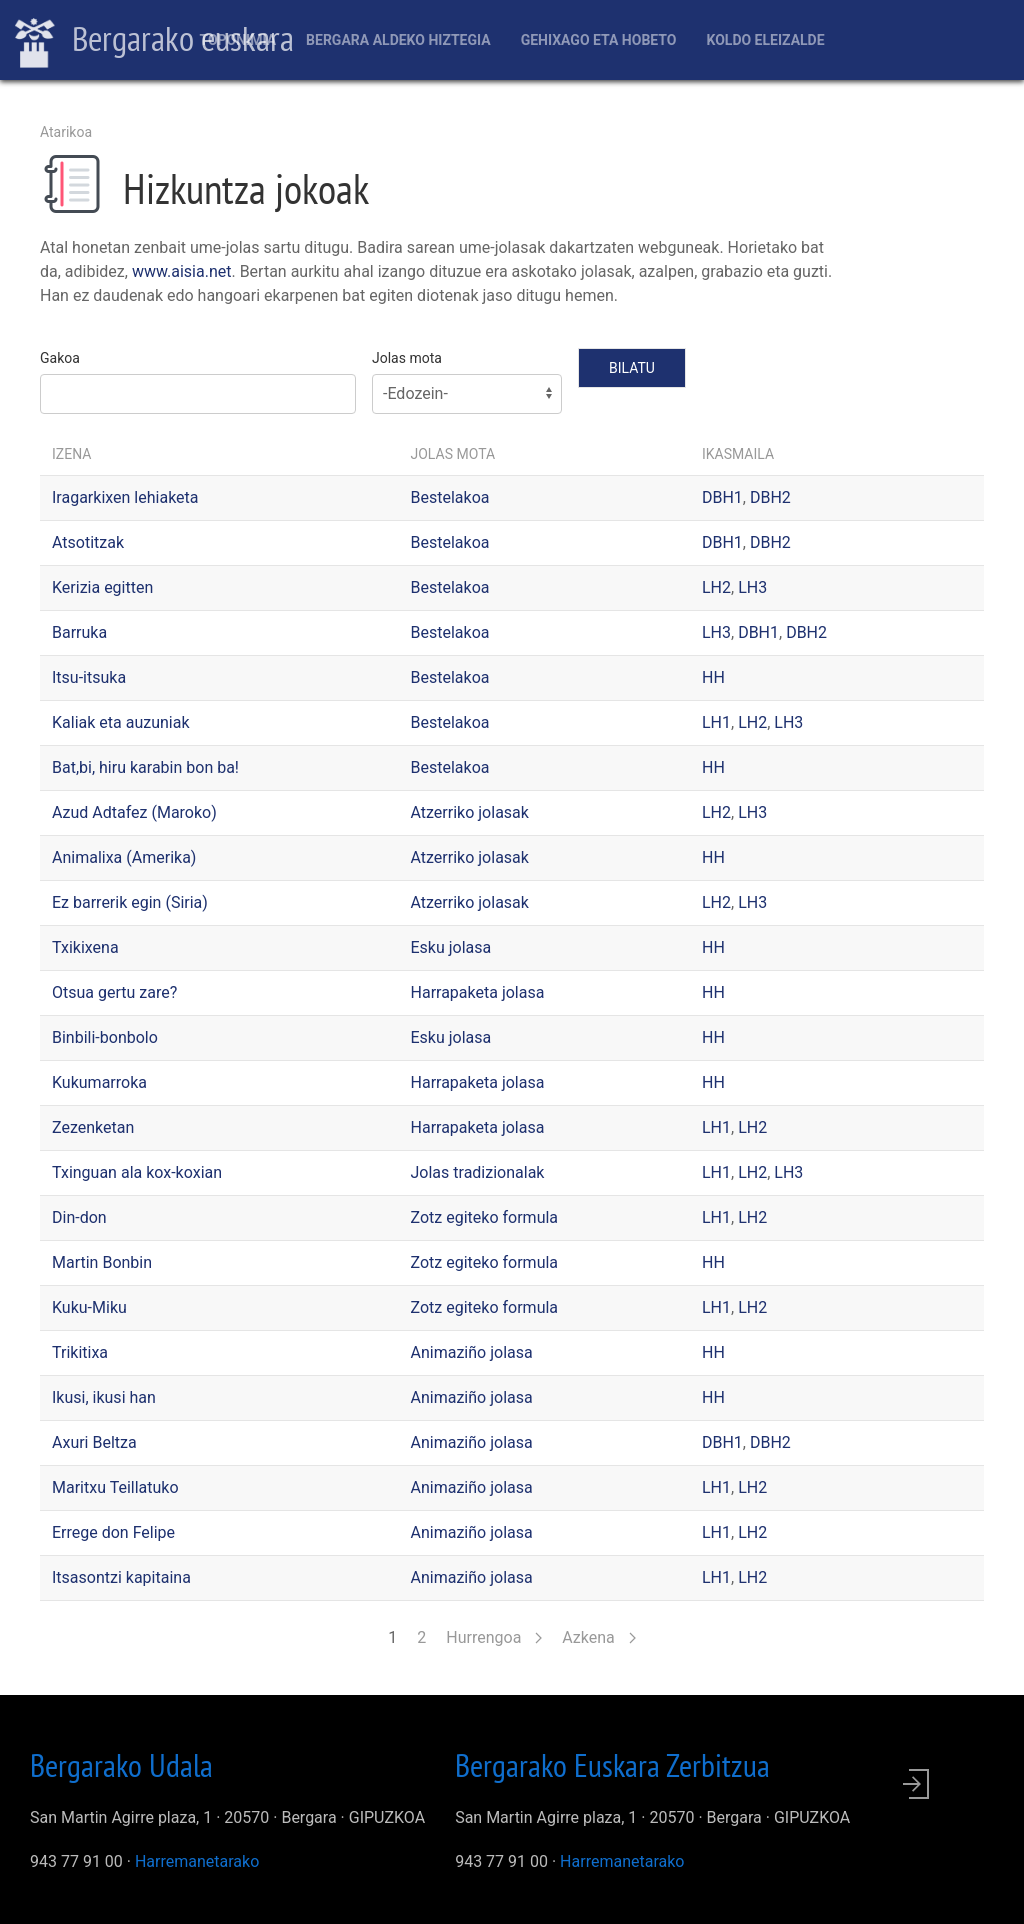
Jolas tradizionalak (478, 1172)
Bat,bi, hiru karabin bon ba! (145, 767)
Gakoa (60, 358)
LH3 (752, 587)
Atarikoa (66, 132)
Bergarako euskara (154, 41)
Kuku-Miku (89, 1307)
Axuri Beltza (94, 1442)
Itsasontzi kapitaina (121, 1577)
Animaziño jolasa (472, 1352)
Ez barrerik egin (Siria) (130, 902)
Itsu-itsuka (89, 677)
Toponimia (237, 40)
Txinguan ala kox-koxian (137, 1172)
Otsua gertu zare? (114, 992)
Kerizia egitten (102, 587)
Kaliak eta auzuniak (121, 722)
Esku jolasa (451, 947)
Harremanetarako (197, 1861)
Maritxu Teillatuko (115, 1487)
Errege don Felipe (113, 1532)
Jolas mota (407, 358)
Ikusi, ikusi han (104, 1397)
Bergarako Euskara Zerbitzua (612, 1765)
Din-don (79, 1217)
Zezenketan (93, 1127)
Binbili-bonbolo (105, 1037)
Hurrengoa (494, 1637)
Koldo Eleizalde (765, 40)
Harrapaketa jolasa (478, 992)
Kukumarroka (99, 1082)
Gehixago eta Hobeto (599, 40)
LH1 (716, 722)
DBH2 (770, 497)
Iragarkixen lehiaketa (125, 497)
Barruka (79, 632)
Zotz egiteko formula (485, 1217)
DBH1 (722, 497)
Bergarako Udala (121, 1765)
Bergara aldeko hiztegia (398, 40)
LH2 (716, 587)
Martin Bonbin (102, 1262)
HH (713, 677)
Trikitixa (80, 1352)
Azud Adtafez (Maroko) (134, 812)
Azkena (598, 1637)
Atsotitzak (88, 542)
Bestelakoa (450, 497)
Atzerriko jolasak (470, 812)
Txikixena (85, 947)
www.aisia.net (182, 271)
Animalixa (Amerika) (124, 857)
